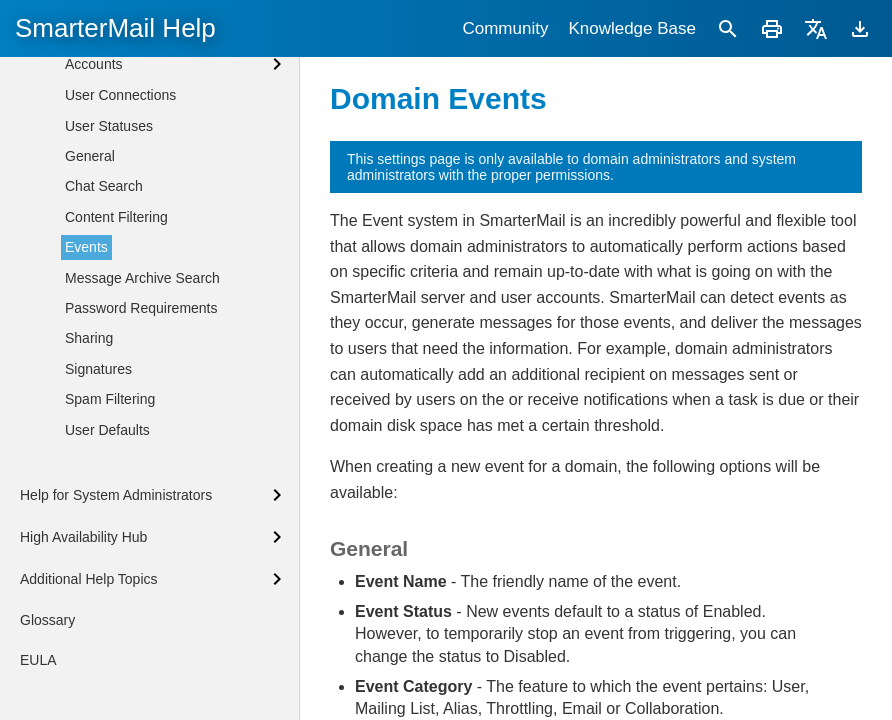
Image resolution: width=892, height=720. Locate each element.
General (90, 297)
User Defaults (107, 571)
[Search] (728, 28)
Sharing (89, 479)
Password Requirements (141, 449)
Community (505, 28)
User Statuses (109, 267)
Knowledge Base (632, 28)
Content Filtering (116, 358)
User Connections (120, 236)
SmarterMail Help (115, 28)
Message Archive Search (142, 419)
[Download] (860, 28)
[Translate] (816, 28)
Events (86, 388)
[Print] (772, 28)
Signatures (98, 510)
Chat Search (104, 327)
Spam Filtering (110, 540)
